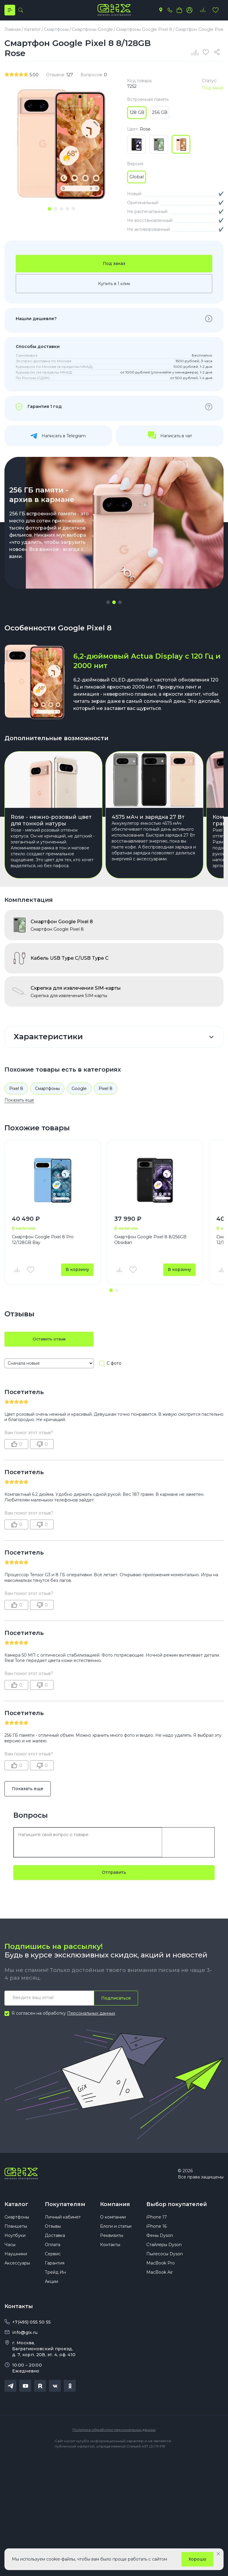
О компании (113, 2223)
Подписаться (116, 2001)
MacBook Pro (160, 2269)
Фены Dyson (159, 2242)
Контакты (110, 2251)
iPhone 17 (156, 2223)
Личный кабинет (63, 2223)
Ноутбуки (15, 2242)
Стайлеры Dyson (164, 2251)
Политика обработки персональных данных (114, 2436)
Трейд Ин (55, 2278)
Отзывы (53, 2232)
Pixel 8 (16, 1091)
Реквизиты (111, 2242)
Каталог (16, 2208)
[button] (108, 605)
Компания (115, 2208)
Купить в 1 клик (114, 286)
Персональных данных (91, 2016)
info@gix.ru (24, 2339)
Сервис (53, 2260)
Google (79, 1091)
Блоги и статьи (116, 2232)
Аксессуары (17, 2269)
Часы (9, 2251)
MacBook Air (159, 2278)
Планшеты (15, 2232)
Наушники (15, 2260)
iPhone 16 (156, 2232)
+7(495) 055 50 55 (31, 2328)
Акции (51, 2288)
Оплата (52, 2251)
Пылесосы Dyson (164, 2260)
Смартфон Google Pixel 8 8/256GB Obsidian (150, 1242)
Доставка (55, 2242)
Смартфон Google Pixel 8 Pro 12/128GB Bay (43, 1242)
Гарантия (54, 2269)
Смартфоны (47, 1091)
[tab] (49, 210)
